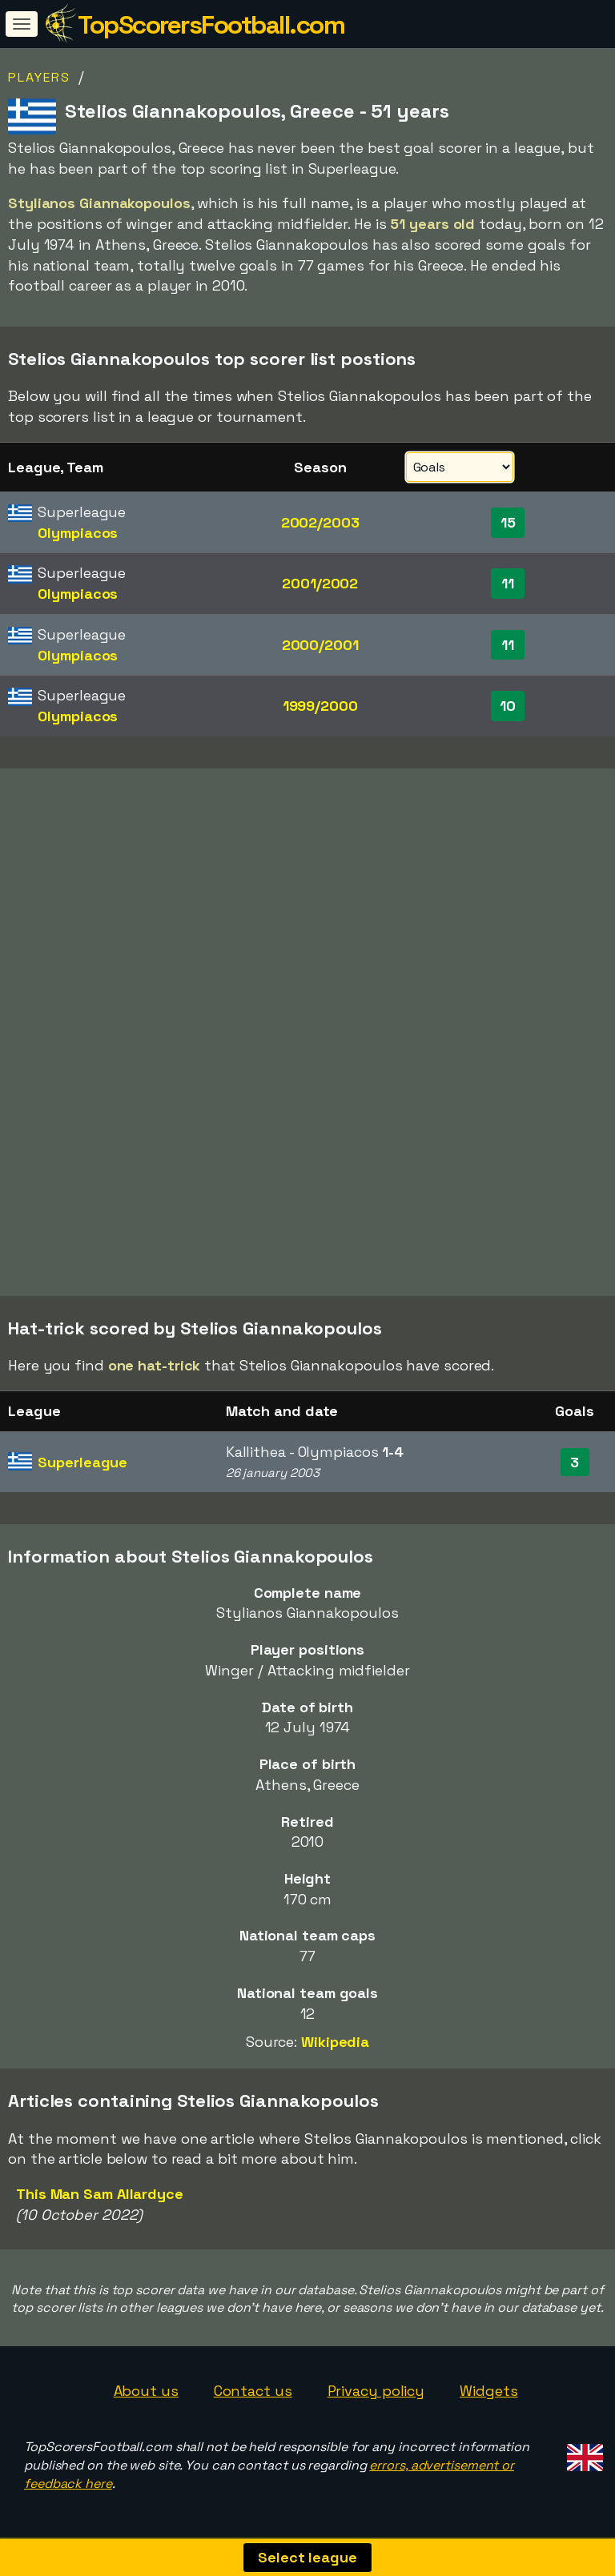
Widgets (488, 2390)
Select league (307, 2557)
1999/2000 (320, 705)
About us (146, 2390)
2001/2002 (320, 583)
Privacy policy (376, 2390)
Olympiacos (78, 533)
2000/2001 (320, 645)
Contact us (253, 2390)
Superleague (82, 1462)
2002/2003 (320, 522)
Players (39, 77)
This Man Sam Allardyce (99, 2194)
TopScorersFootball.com (211, 25)
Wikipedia (335, 2041)
